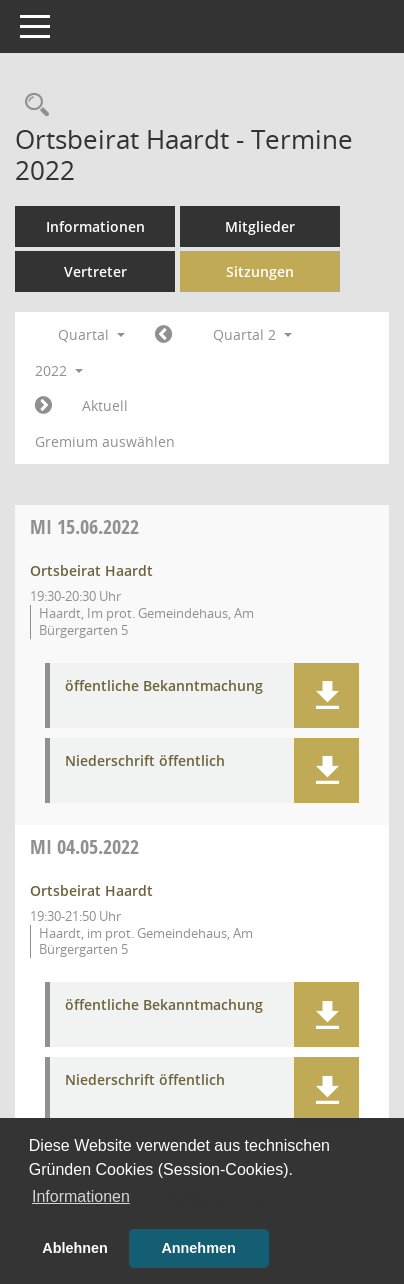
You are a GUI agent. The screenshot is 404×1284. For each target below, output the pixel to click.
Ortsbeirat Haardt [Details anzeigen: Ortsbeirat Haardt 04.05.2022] (91, 890)
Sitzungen (260, 271)
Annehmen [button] (198, 1248)
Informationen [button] (81, 1196)
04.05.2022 (84, 846)
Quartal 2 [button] (252, 334)
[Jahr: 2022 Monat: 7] (43, 406)
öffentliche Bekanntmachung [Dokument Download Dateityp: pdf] (164, 686)
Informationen (95, 226)
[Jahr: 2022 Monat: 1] (163, 335)
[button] (326, 695)
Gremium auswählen (105, 441)
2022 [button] (59, 370)
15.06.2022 (84, 526)
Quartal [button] (91, 334)
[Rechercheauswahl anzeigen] (32, 105)
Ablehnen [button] (75, 1248)
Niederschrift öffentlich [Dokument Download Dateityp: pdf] (145, 761)
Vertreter (95, 271)
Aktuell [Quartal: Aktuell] (105, 405)
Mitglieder (260, 226)
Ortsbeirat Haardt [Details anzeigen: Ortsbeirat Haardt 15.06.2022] (91, 570)
